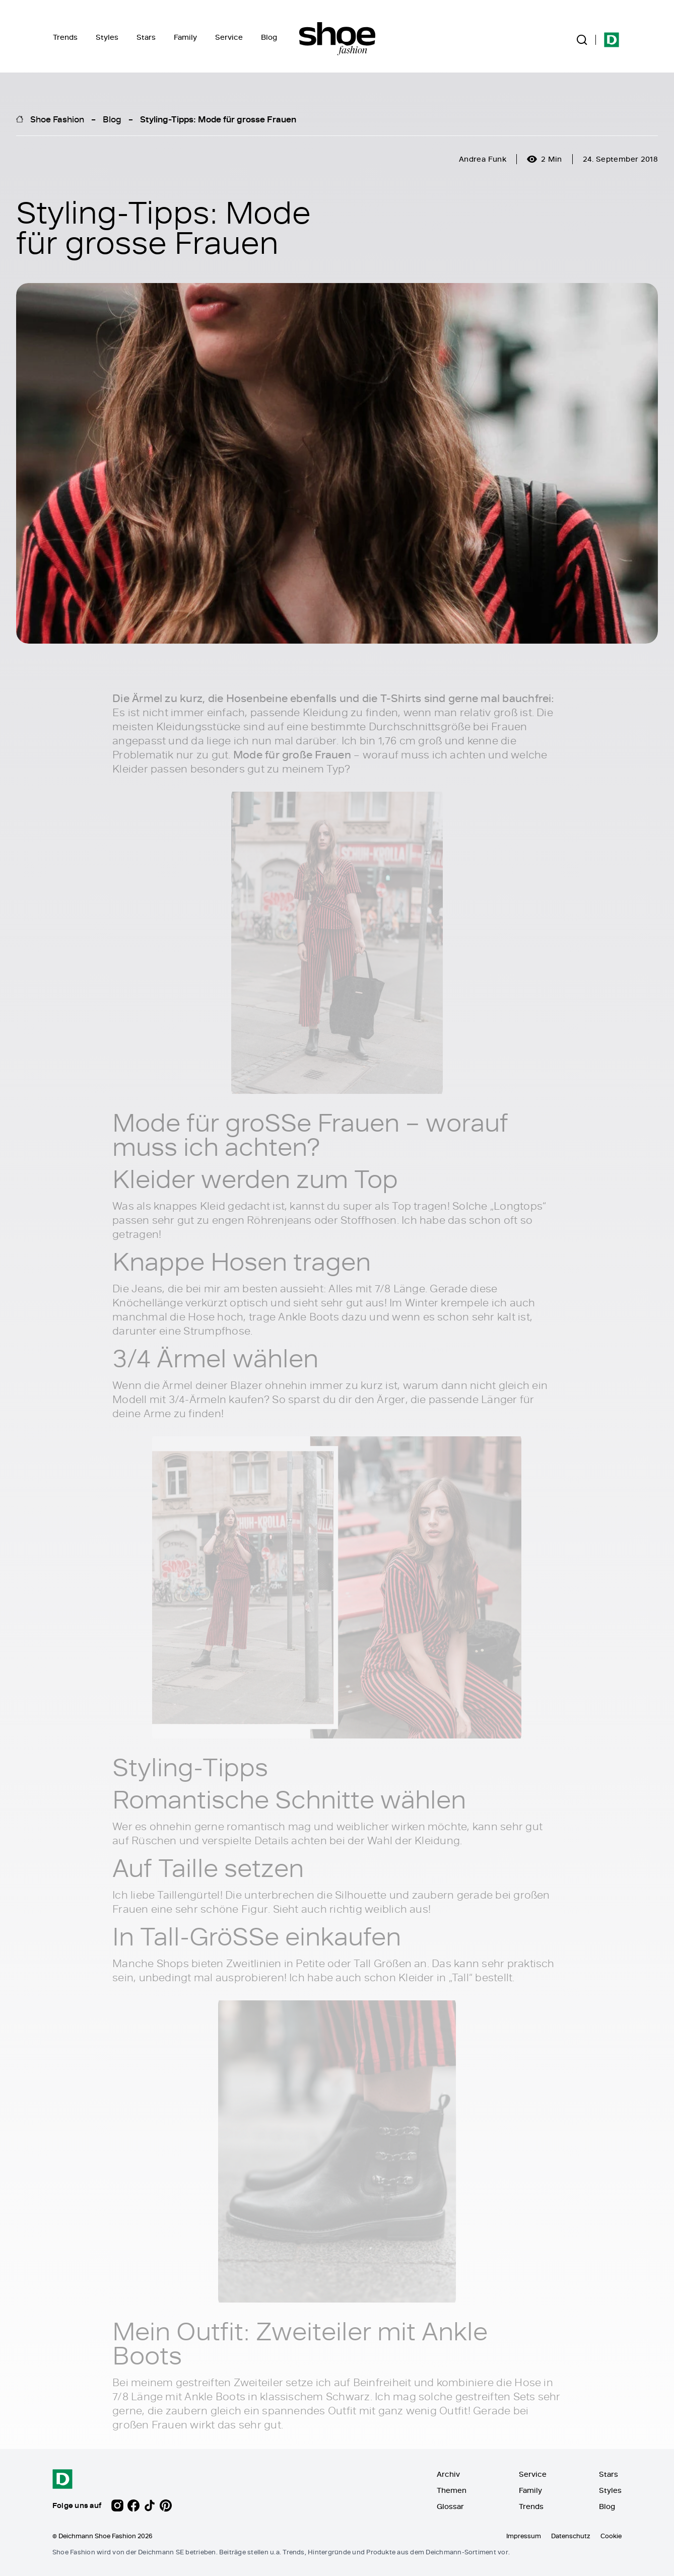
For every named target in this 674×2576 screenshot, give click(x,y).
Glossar (450, 2506)
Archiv (448, 2474)
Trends (65, 37)
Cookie (611, 2536)
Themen (451, 2490)
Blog (269, 37)
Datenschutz (570, 2535)
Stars (146, 37)
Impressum (523, 2535)
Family (185, 37)
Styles (107, 37)
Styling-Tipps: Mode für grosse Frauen (218, 119)
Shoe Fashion (57, 119)
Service (229, 37)
